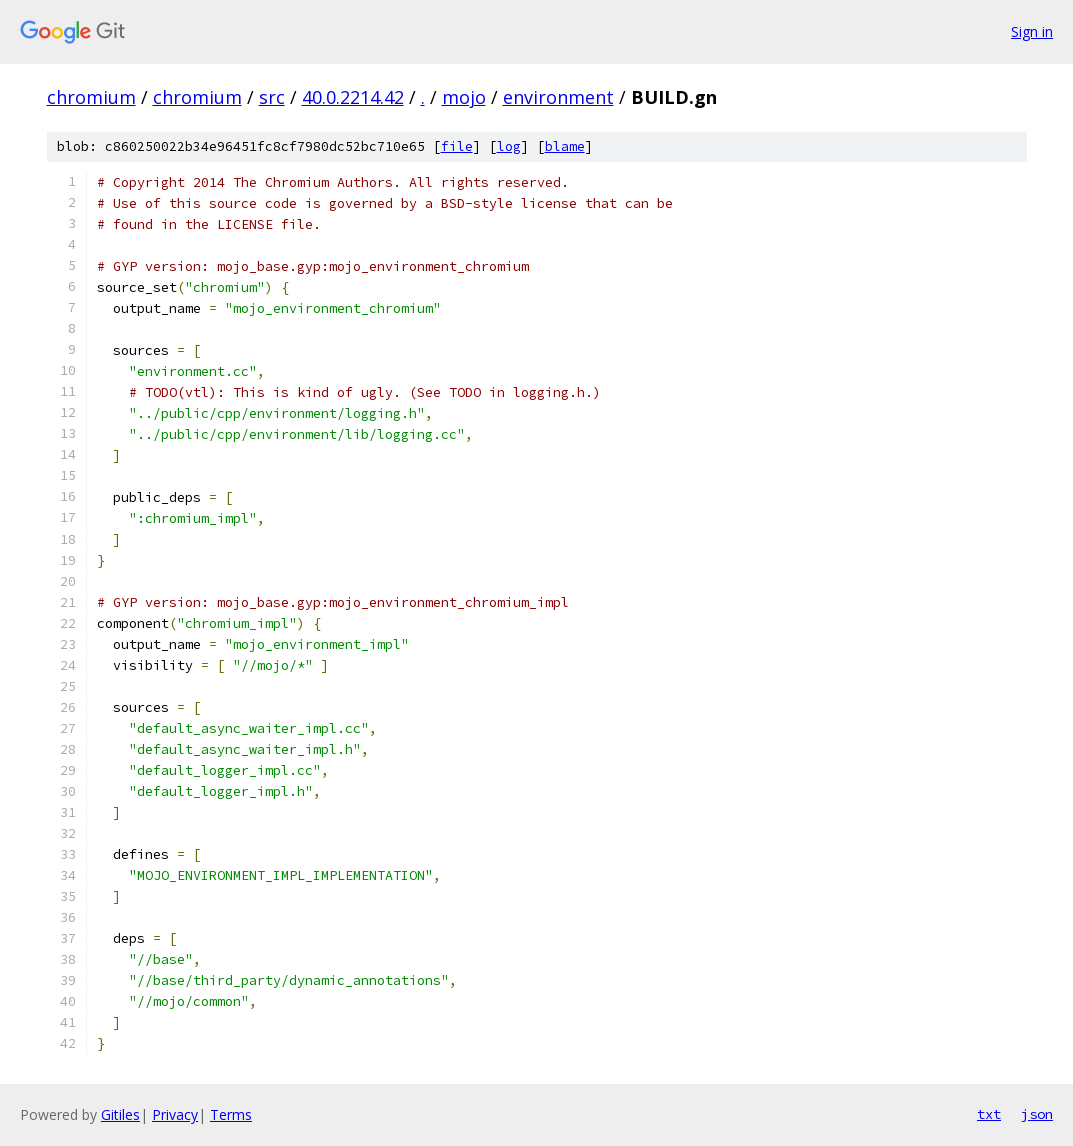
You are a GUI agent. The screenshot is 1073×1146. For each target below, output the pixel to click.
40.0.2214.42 (353, 97)
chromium (91, 97)
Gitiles (120, 1114)
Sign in (1032, 31)
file (457, 146)
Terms (231, 1114)
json (1037, 1114)
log (509, 146)
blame (565, 146)
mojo (464, 97)
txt (989, 1114)
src (272, 97)
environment (558, 97)
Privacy (175, 1114)
